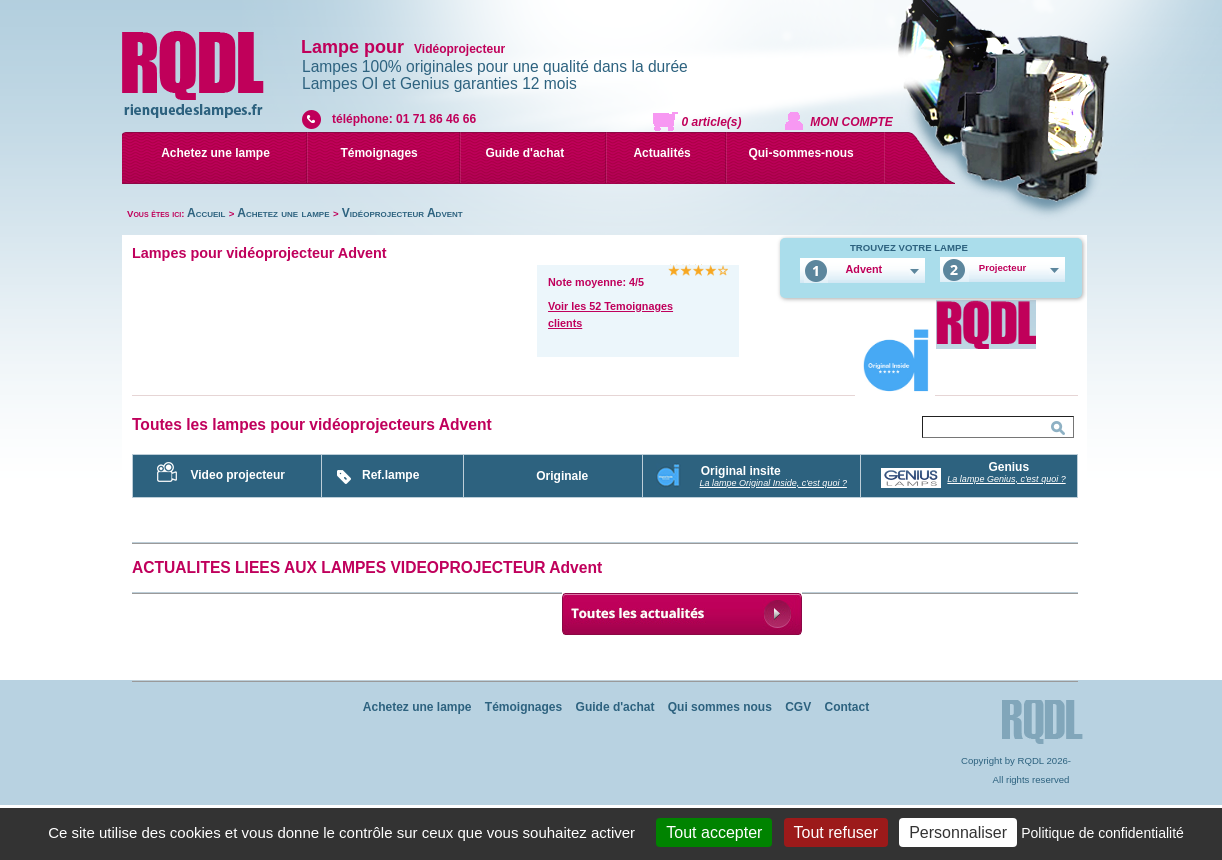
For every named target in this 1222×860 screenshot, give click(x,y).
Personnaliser (958, 832)
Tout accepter (714, 832)
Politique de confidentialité (1102, 833)
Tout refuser (836, 832)
